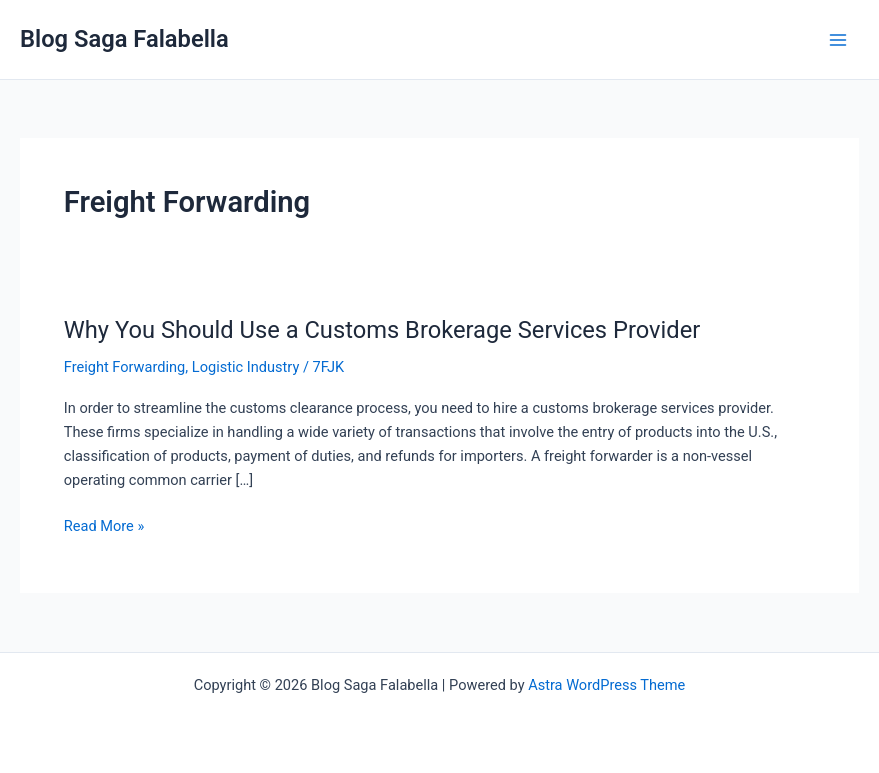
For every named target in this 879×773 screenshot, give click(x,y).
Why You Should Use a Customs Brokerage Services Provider (382, 330)
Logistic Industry (246, 367)
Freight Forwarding (125, 367)
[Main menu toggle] (838, 40)
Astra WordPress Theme (606, 685)
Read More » (104, 524)
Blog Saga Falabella (124, 39)
